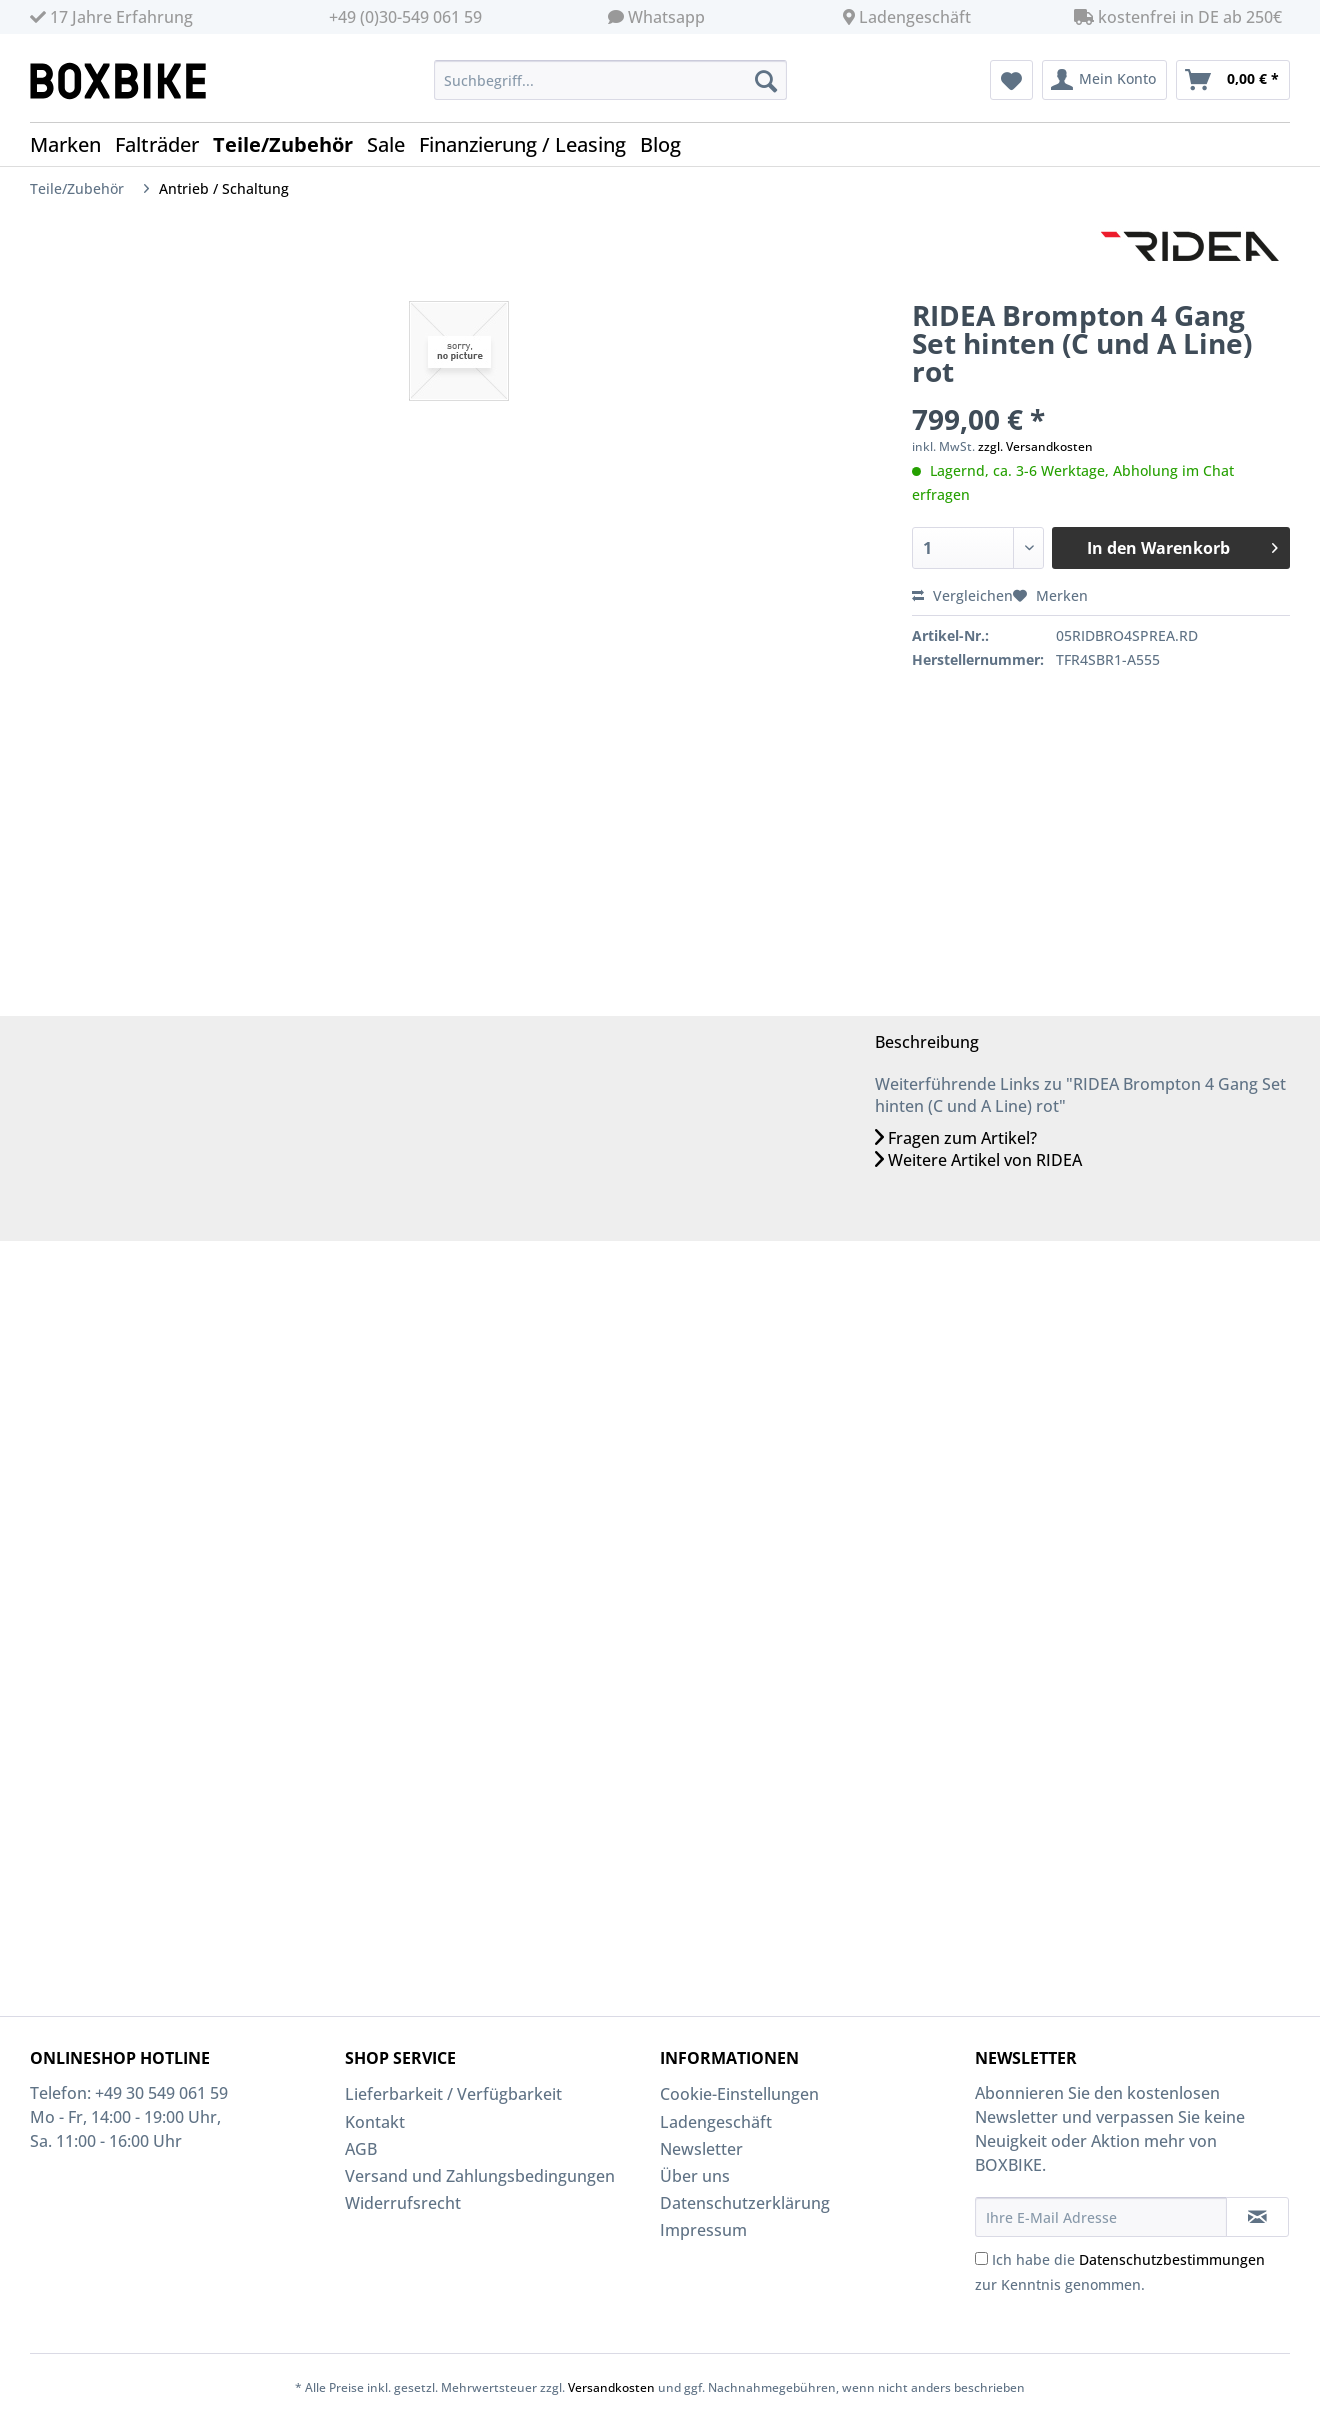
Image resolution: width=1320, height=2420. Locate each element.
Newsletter (701, 2149)
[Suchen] (766, 80)
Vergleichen (962, 595)
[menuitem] (610, 89)
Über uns (695, 2176)
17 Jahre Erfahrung (111, 17)
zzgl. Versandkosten (1035, 446)
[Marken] (72, 144)
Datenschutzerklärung (745, 2203)
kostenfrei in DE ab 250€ (1178, 17)
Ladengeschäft (915, 17)
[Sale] (393, 144)
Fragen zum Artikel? (956, 1138)
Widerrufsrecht (403, 2203)
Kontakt (375, 2122)
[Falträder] (164, 144)
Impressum (703, 2230)
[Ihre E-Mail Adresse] (1101, 2217)
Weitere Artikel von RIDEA (978, 1160)
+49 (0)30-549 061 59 (405, 17)
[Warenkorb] (1233, 80)
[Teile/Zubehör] (290, 144)
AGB (361, 2149)
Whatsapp (666, 17)
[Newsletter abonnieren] (1257, 2217)
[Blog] (667, 144)
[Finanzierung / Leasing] (529, 144)
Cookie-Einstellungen (739, 2094)
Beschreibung (927, 1042)
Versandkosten (611, 2387)
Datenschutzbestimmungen (1172, 2259)
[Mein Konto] (1104, 80)
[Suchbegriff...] (610, 80)
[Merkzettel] (1011, 80)
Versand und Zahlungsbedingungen (480, 2176)
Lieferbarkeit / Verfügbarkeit (453, 2094)
